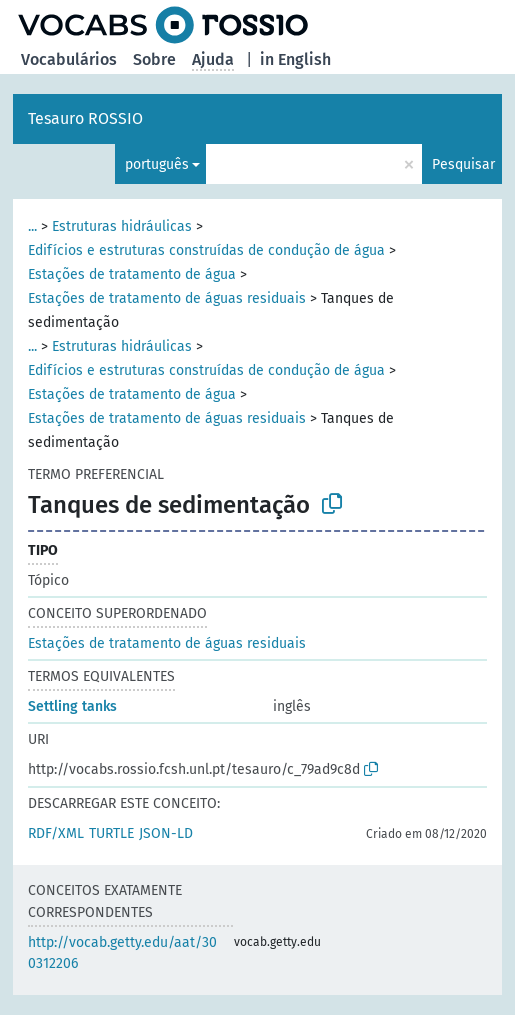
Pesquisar (463, 164)
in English (295, 59)
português (157, 164)
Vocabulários (69, 59)
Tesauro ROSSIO (85, 118)
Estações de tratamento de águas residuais (167, 298)
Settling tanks (72, 706)
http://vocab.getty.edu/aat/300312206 (122, 953)
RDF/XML (56, 833)
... (32, 226)
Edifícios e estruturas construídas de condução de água (206, 250)
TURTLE (111, 833)
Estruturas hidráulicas (122, 226)
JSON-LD (166, 833)
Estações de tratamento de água (132, 274)
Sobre (154, 59)
